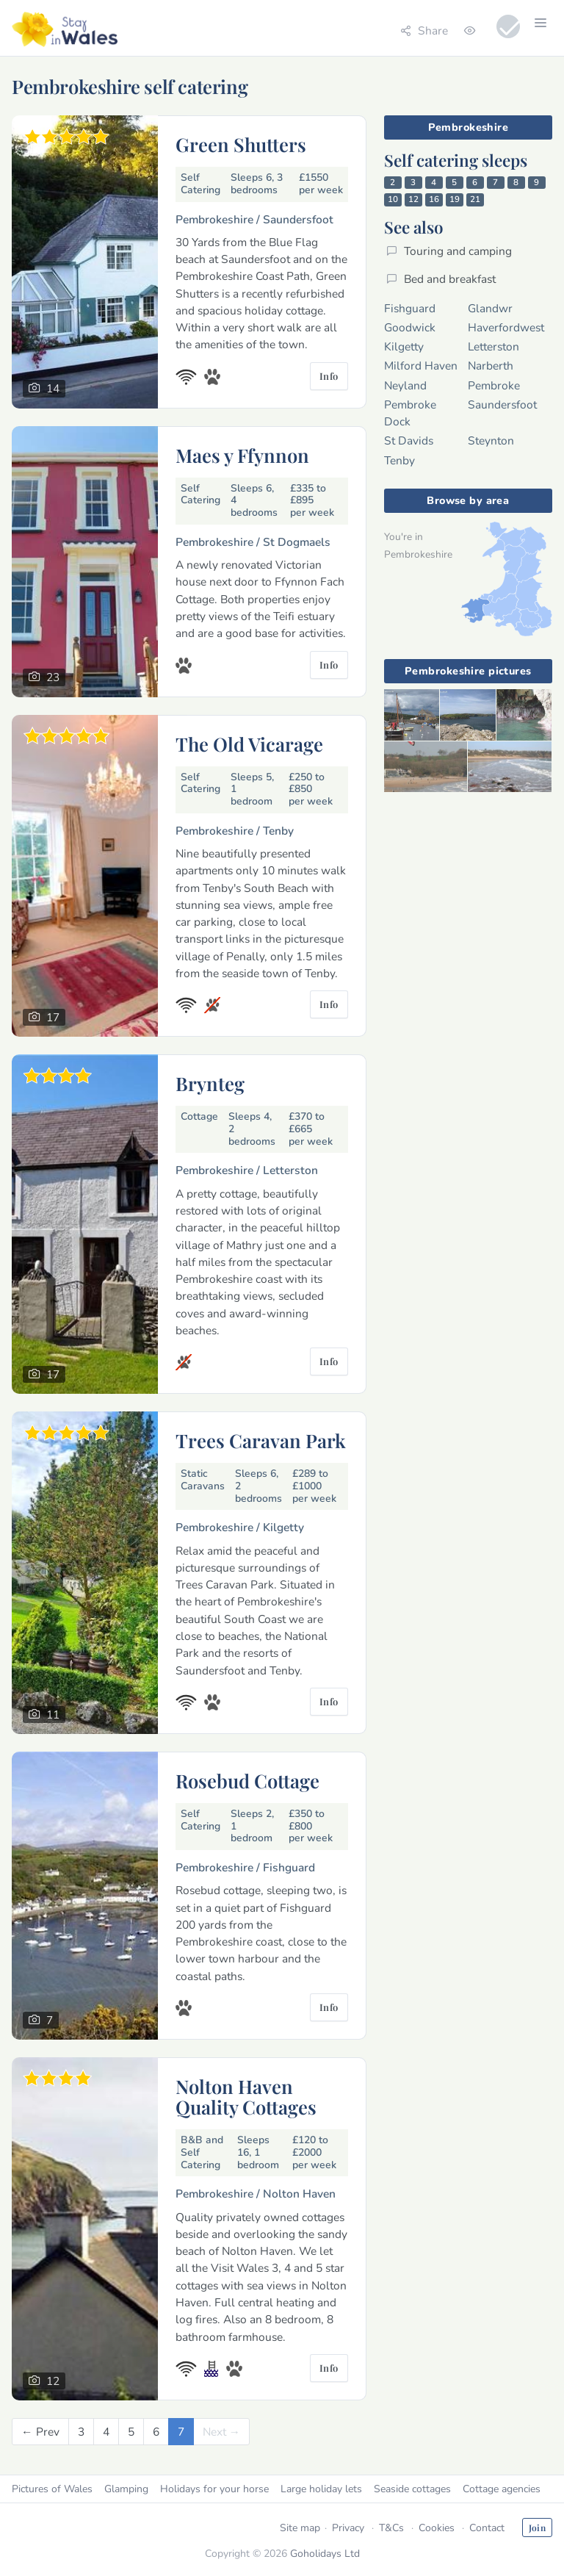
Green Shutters (241, 144)
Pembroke (494, 385)
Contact (487, 2528)
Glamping (126, 2489)
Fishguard (409, 308)
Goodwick (409, 327)
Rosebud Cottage (247, 1780)
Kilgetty (404, 346)
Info (329, 376)
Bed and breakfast (441, 279)
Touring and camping (449, 251)
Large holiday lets (321, 2489)
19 (454, 199)
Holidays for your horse (214, 2489)
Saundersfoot (502, 404)
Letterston (493, 346)
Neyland (405, 385)
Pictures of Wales (52, 2489)
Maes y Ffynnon (242, 454)
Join (537, 2527)
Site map (300, 2528)
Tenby (399, 460)
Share (424, 30)
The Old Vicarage (249, 743)
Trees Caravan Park (261, 1440)
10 (393, 199)
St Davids (408, 440)
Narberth (490, 365)
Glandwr (490, 308)
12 (413, 199)
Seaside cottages (412, 2489)
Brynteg (210, 1083)
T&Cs (391, 2528)
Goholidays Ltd (325, 2554)
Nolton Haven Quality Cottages (246, 2096)
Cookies (437, 2528)
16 (434, 199)
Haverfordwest (506, 327)
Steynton (491, 440)
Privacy (348, 2528)
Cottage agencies (501, 2489)
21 (475, 199)
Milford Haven (421, 365)
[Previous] (40, 2431)
